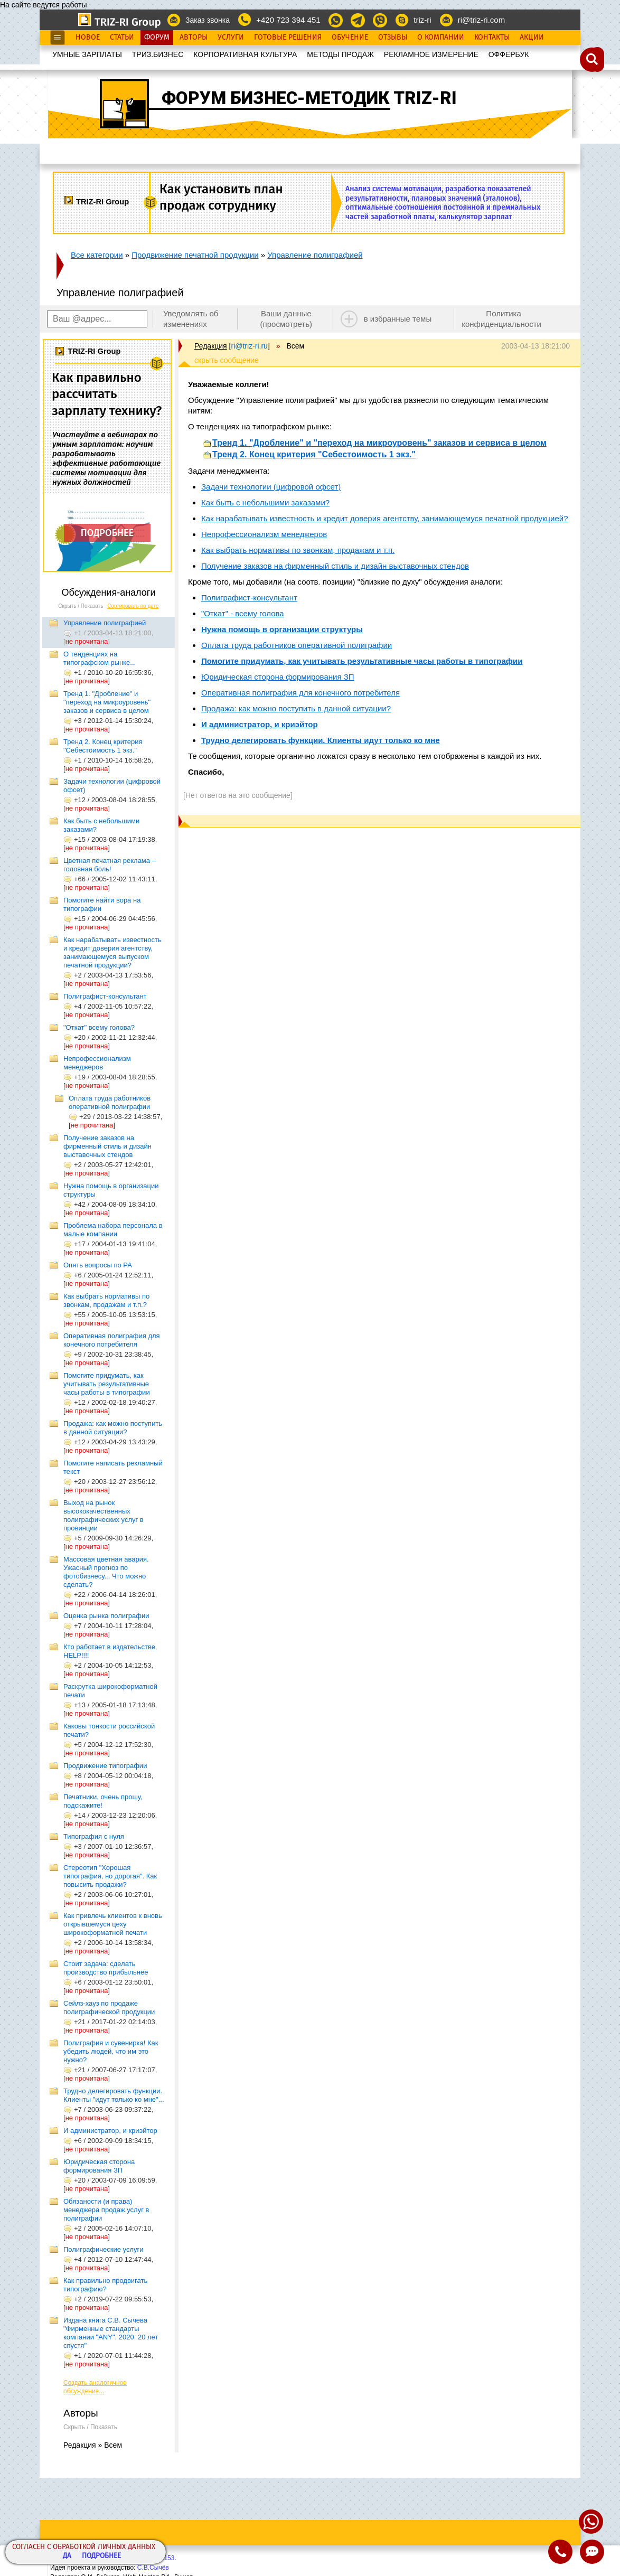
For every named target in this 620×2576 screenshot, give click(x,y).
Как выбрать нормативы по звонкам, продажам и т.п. (297, 550)
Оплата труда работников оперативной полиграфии (110, 1102)
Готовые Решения (288, 37)
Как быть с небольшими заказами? (265, 502)
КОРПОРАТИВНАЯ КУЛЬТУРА (245, 54)
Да (67, 2556)
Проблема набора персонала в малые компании (113, 1229)
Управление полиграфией (314, 254)
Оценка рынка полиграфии (106, 1616)
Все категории (97, 254)
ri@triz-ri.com (481, 19)
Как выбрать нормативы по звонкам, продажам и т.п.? (106, 1300)
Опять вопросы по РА (97, 1265)
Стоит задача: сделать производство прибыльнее (105, 1968)
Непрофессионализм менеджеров (97, 1063)
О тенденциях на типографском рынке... (99, 658)
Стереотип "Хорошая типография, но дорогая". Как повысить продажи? (110, 1876)
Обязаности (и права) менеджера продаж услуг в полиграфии (106, 2209)
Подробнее (101, 2556)
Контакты (492, 37)
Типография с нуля (93, 1836)
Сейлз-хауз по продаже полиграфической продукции (109, 2007)
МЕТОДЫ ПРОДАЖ (340, 54)
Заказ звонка (207, 20)
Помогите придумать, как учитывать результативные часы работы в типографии (106, 1383)
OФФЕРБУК (509, 54)
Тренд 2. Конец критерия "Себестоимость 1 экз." (103, 746)
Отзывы (392, 37)
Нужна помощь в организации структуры (282, 629)
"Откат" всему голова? (99, 1027)
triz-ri (422, 19)
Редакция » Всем (92, 2445)
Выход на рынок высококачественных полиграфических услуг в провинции (103, 1515)
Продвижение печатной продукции (194, 254)
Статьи (122, 37)
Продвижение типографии (105, 1766)
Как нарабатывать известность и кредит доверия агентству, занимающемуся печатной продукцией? (384, 518)
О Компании (440, 37)
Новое (88, 37)
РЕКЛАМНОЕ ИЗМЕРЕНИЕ (431, 54)
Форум (157, 37)
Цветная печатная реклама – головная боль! (109, 865)
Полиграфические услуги (103, 2249)
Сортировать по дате (133, 606)
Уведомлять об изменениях (191, 318)
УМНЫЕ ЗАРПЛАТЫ (87, 54)
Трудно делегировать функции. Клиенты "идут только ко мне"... (113, 2095)
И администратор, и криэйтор (110, 2131)
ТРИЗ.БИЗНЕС (158, 54)
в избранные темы (398, 318)
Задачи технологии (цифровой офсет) (271, 486)
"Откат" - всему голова (242, 613)
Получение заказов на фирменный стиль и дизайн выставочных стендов (107, 1146)
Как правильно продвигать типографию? (105, 2285)
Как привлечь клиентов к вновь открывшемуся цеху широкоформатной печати (112, 1924)
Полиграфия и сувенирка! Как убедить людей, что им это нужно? (110, 2051)
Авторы (194, 37)
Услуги (231, 37)
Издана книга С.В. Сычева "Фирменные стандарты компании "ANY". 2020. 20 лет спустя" (110, 2332)
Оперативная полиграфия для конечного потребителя (111, 1340)
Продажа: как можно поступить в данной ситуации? (112, 1427)
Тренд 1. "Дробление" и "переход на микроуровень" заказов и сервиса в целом (107, 702)
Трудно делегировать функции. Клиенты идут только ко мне (320, 740)
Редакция (210, 346)
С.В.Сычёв (153, 2567)
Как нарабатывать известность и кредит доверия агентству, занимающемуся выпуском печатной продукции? (112, 952)
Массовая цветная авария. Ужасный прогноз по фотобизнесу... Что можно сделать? (106, 1571)
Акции (532, 37)
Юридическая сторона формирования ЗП (99, 2166)
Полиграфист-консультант (105, 996)
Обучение (350, 37)
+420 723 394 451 (288, 19)
